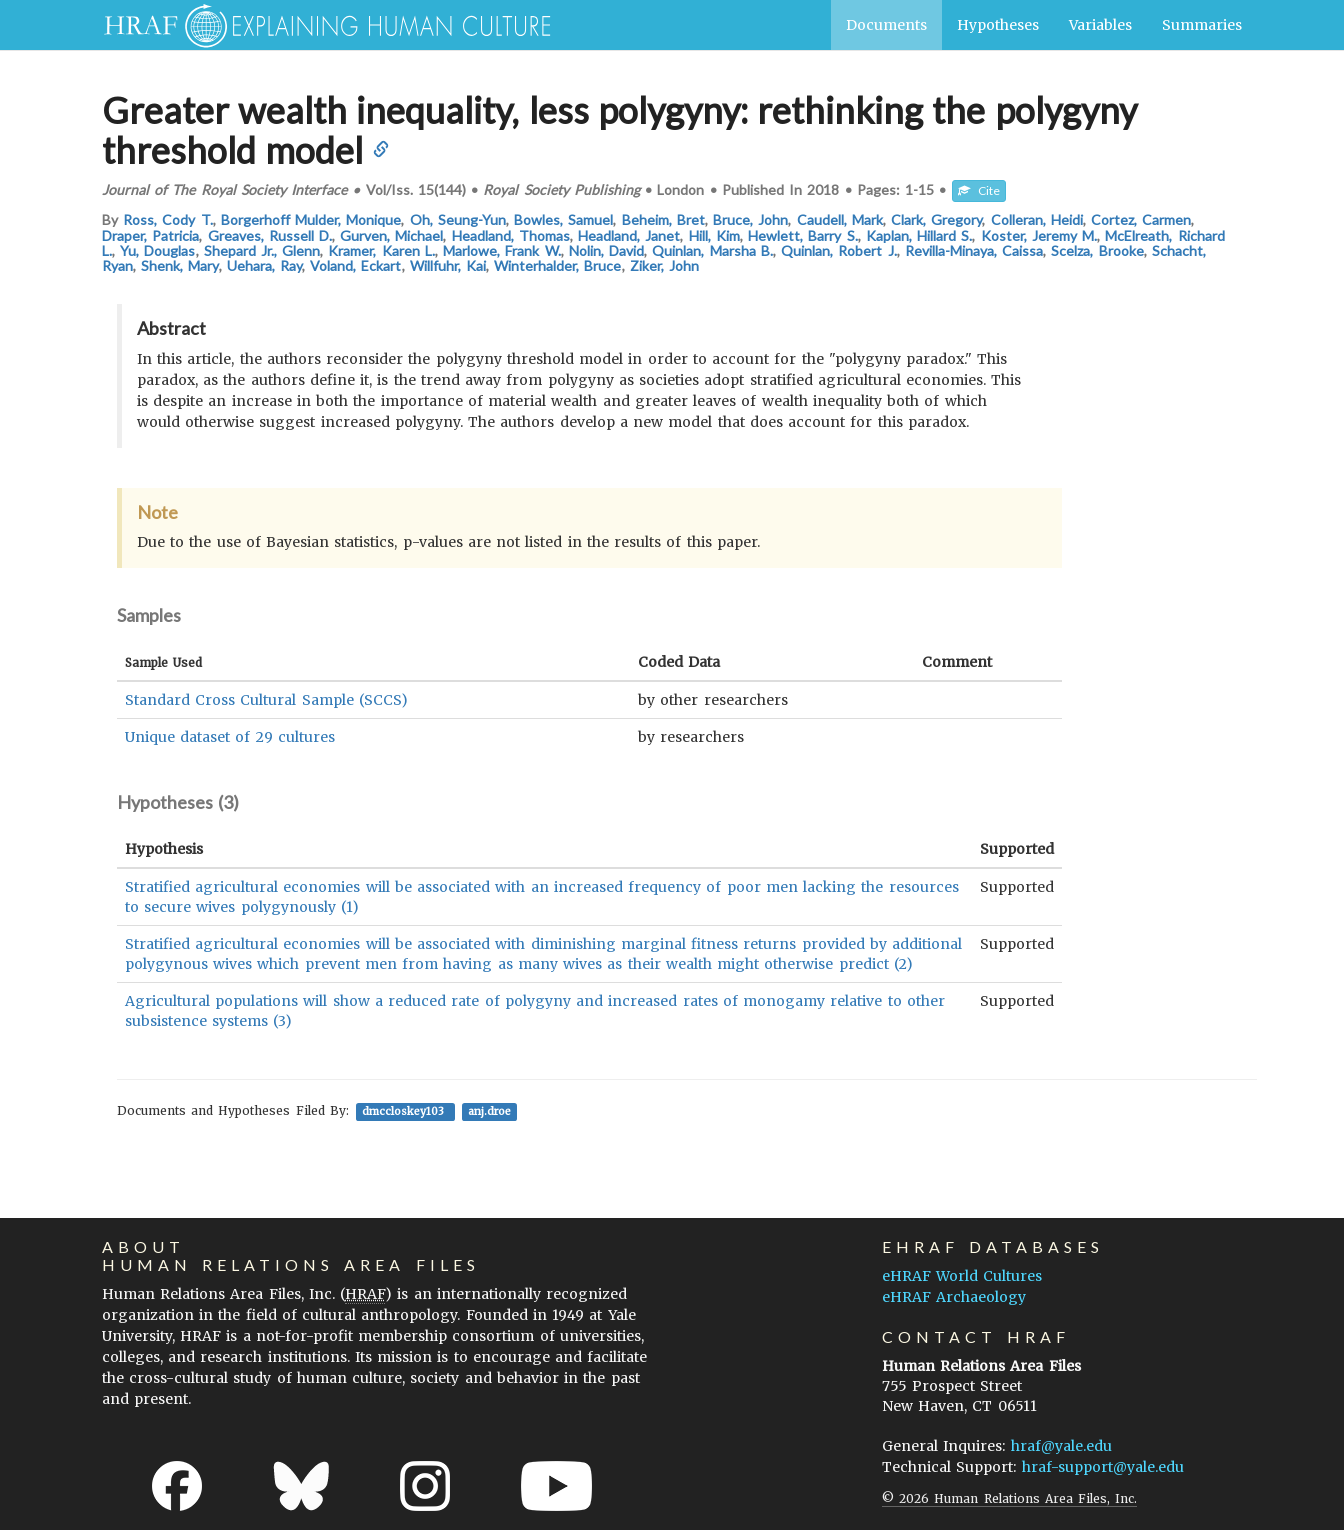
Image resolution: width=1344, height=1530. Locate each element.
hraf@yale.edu (1061, 1446)
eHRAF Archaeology (954, 1297)
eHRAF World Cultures (962, 1276)
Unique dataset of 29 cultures (230, 737)
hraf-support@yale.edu (1103, 1467)
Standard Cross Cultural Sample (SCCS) (266, 700)
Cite (979, 190)
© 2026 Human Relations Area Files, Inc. (1009, 1498)
